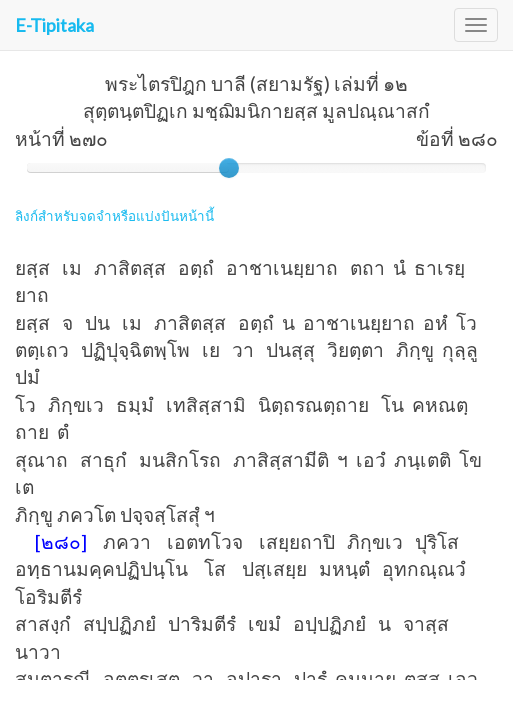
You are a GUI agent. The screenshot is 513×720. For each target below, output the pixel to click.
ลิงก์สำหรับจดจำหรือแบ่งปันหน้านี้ (114, 216)
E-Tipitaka (54, 25)
